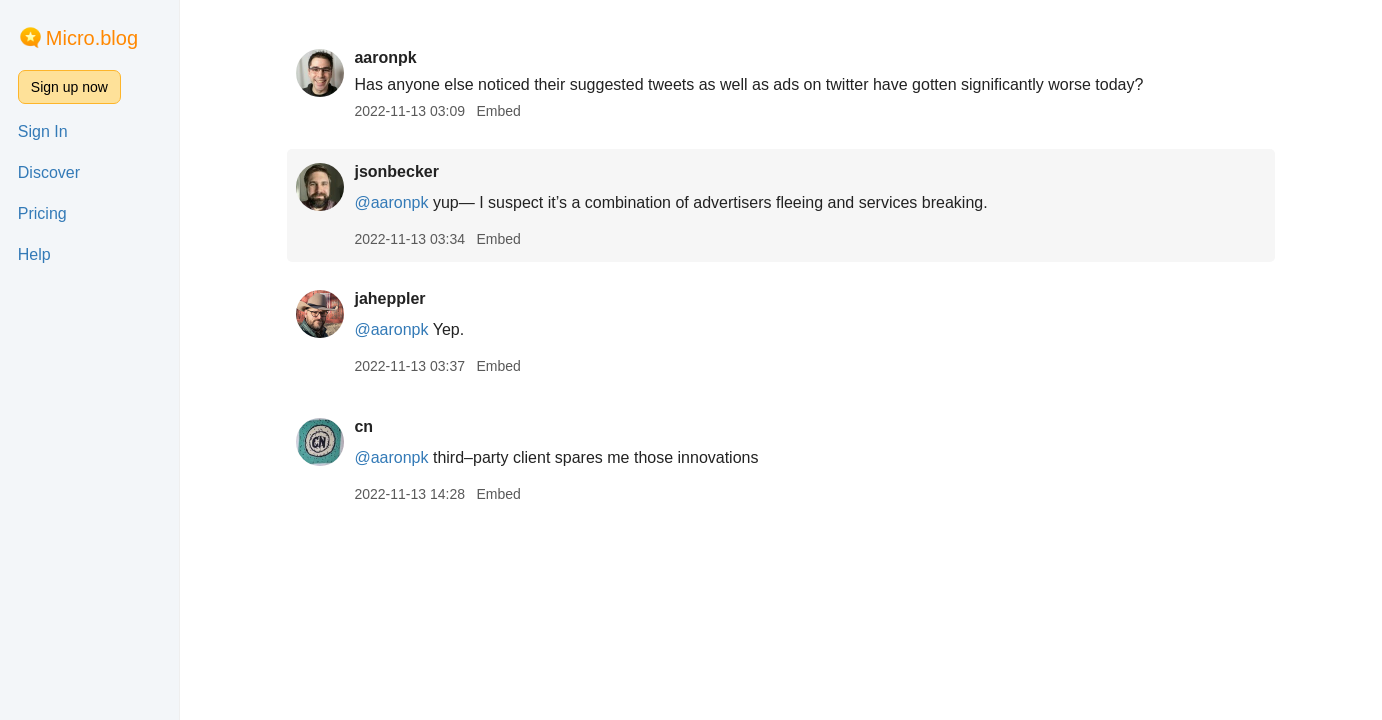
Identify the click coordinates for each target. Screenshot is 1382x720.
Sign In (43, 131)
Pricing (42, 213)
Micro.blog (92, 38)
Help (34, 254)
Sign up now (69, 87)
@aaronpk (391, 202)
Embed (498, 111)
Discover (49, 172)
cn (363, 426)
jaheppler (389, 298)
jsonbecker (396, 171)
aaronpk (385, 57)
